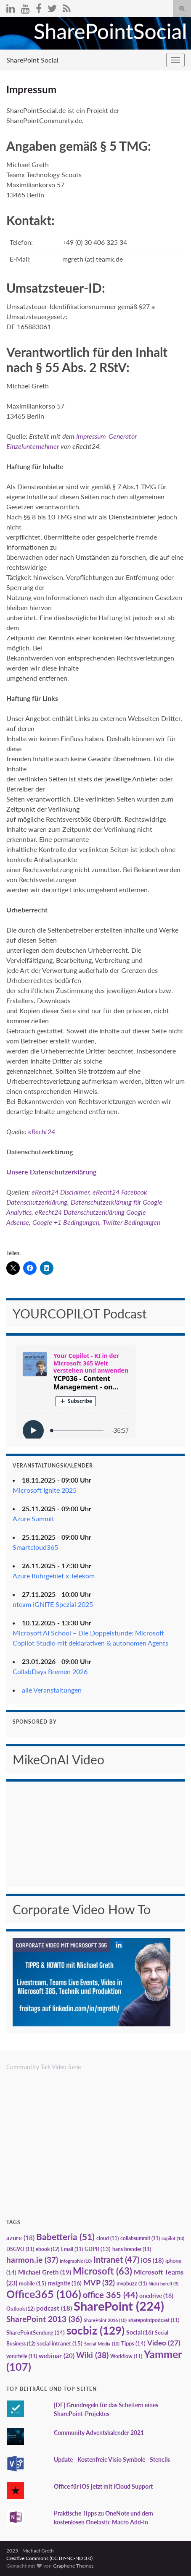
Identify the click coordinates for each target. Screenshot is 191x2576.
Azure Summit (33, 1519)
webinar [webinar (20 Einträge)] (56, 2355)
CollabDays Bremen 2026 (50, 1671)
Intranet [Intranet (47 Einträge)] (116, 2259)
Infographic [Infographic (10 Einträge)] (76, 2261)
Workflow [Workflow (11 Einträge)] (126, 2356)
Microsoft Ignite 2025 (45, 1490)
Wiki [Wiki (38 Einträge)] (92, 2355)
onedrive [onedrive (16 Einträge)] (156, 2295)
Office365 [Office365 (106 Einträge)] (43, 2294)
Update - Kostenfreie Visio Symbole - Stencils (112, 2459)
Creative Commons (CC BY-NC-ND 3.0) (49, 2558)
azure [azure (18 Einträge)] (20, 2237)
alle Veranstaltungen (52, 1690)
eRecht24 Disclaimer (60, 1192)
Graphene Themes (73, 2566)
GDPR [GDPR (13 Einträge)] (98, 2249)
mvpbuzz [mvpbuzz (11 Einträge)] (132, 2283)
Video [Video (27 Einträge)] (163, 2342)
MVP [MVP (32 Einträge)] (99, 2282)
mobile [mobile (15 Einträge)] (32, 2283)
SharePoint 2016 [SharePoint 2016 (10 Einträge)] (105, 2320)
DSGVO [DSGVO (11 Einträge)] (20, 2249)
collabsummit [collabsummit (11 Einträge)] (140, 2238)
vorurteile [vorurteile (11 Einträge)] (21, 2356)
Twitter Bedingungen (131, 1222)
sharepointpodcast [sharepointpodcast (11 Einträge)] (153, 2320)
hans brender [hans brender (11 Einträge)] (131, 2249)
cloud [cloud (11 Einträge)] (107, 2238)
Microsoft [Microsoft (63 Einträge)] (102, 2271)
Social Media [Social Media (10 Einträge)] (101, 2343)
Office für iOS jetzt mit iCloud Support (103, 2486)
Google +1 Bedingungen (65, 1222)
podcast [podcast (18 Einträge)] (54, 2308)
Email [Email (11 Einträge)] (72, 2249)
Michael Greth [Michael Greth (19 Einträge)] (44, 2272)
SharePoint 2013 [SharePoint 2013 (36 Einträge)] (44, 2319)
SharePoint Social (32, 60)
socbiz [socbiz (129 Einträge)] (95, 2330)
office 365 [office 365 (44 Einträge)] (110, 2295)
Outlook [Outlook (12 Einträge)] (20, 2309)
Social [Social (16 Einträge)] (139, 2332)
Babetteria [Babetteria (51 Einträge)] (65, 2237)
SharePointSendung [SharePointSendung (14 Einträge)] (35, 2332)
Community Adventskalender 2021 (99, 2432)
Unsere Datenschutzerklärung (51, 1172)
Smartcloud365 (35, 1547)
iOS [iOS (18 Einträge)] (152, 2260)
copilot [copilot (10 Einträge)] (173, 2238)
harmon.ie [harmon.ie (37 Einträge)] (32, 2259)
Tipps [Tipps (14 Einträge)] (133, 2343)
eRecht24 (41, 1131)
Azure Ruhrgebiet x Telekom (54, 1576)
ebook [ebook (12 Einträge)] (47, 2249)
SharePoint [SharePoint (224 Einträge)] (119, 2305)
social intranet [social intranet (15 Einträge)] (59, 2343)
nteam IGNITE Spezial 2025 (53, 1604)
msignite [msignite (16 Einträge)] (65, 2283)
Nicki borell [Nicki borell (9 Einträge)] (163, 2283)
